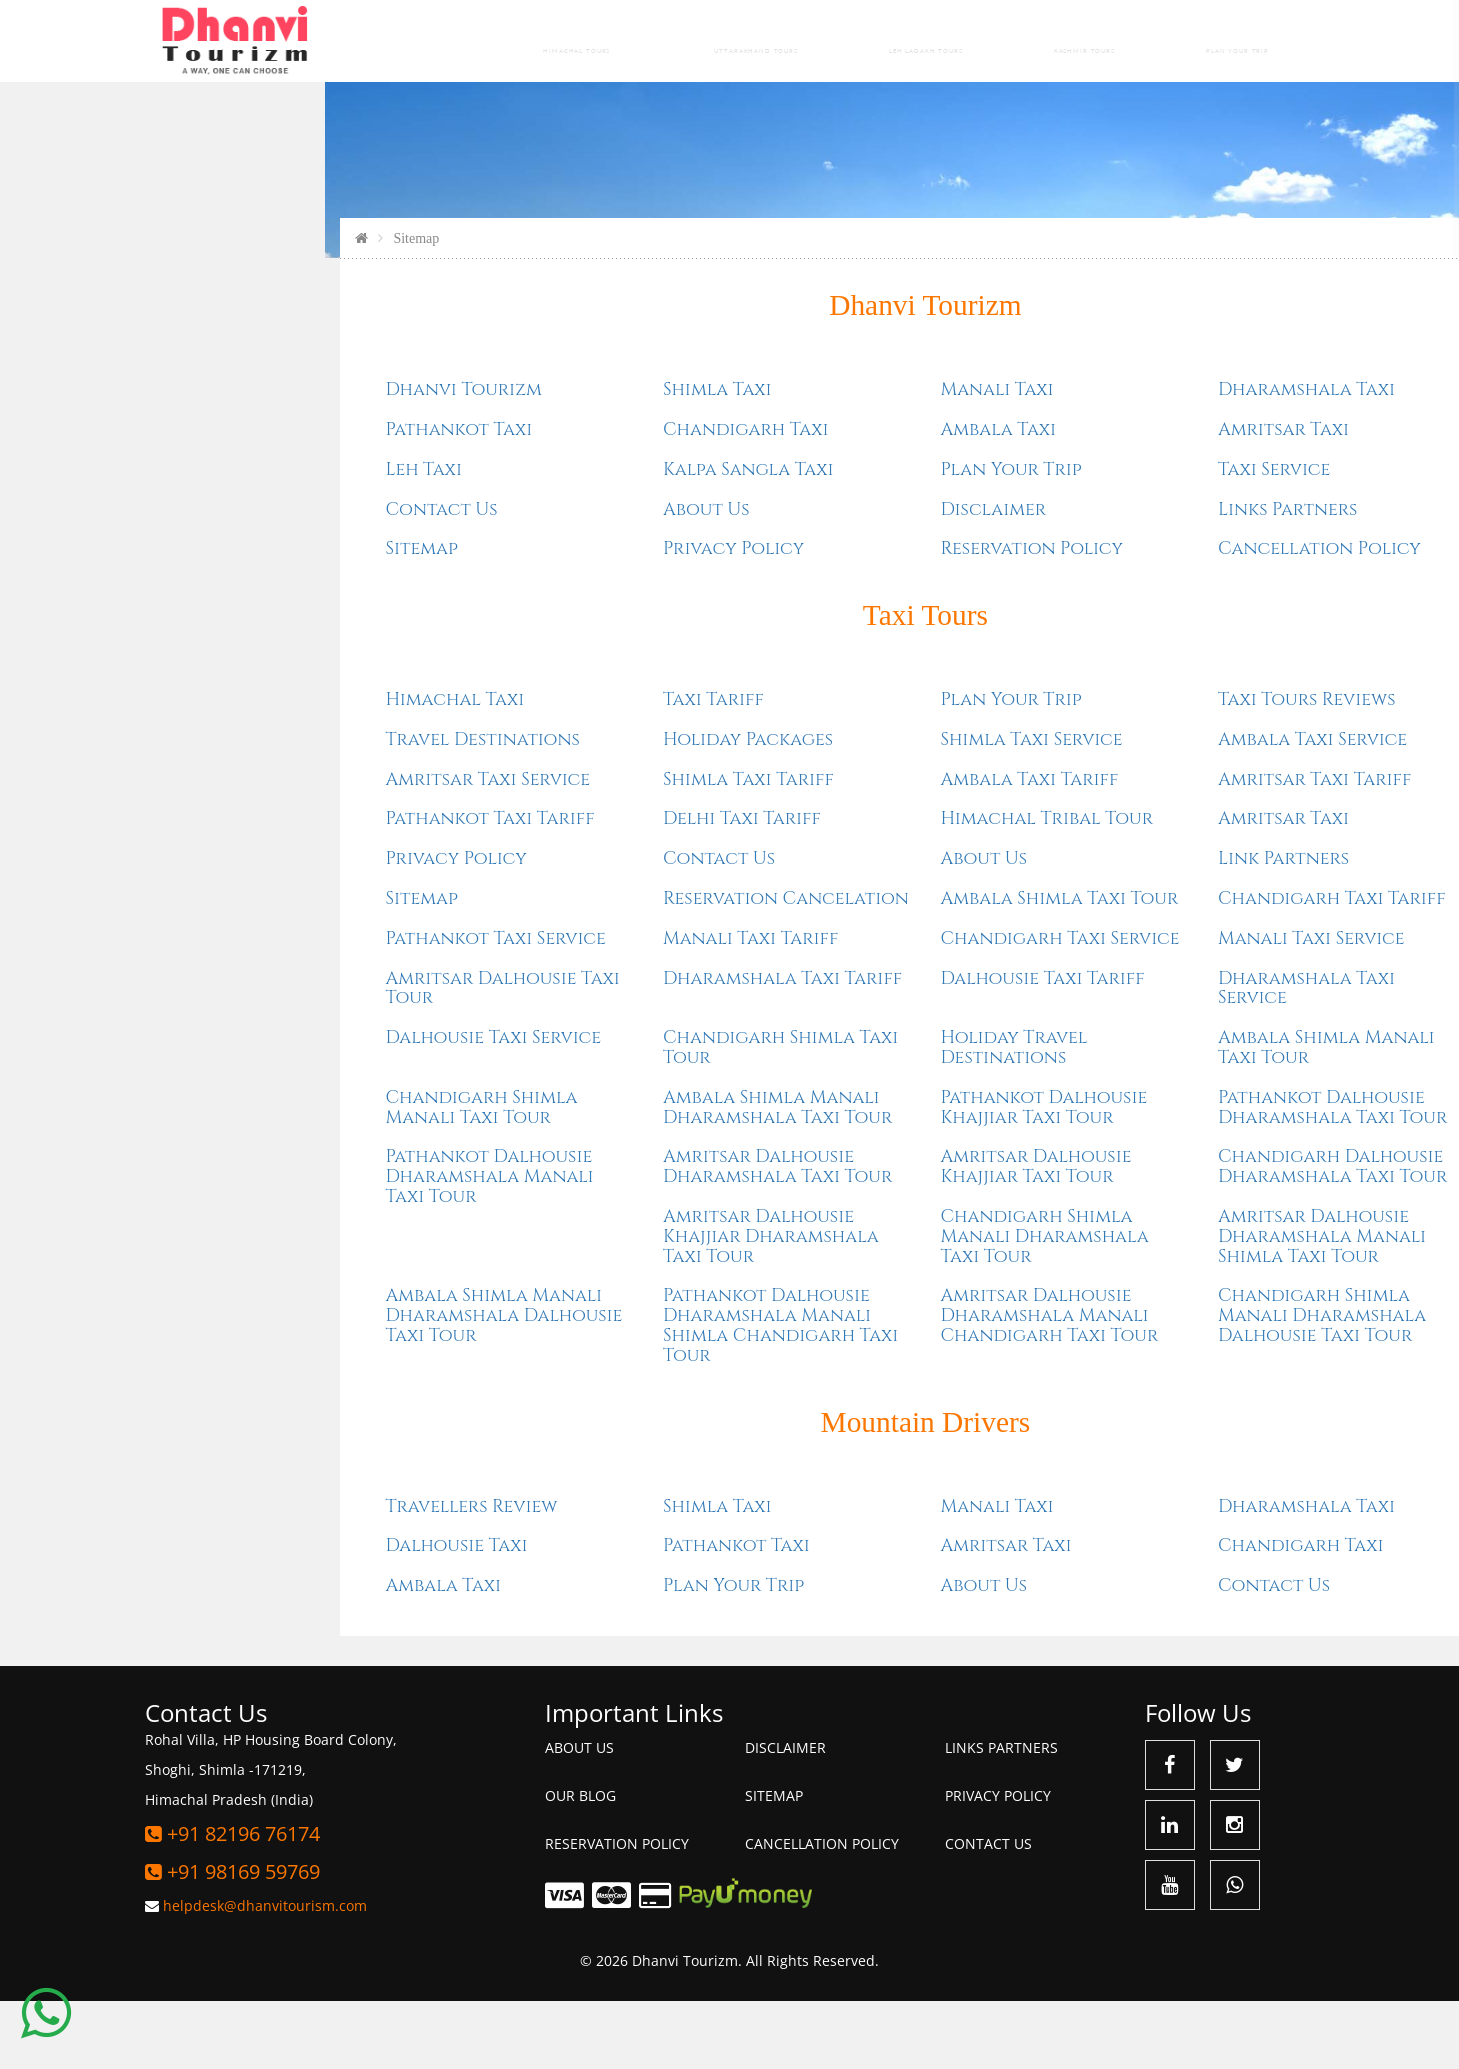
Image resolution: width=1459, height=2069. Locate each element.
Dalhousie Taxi (261, 1612)
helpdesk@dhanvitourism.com (265, 1972)
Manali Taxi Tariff (554, 1006)
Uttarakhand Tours (740, 40)
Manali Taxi (801, 458)
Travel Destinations (287, 807)
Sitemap (226, 617)
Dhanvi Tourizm (729, 373)
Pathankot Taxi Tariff (294, 886)
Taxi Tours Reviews (1111, 767)
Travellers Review (276, 1573)
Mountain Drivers (729, 1488)
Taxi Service (1078, 538)
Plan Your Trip (1240, 40)
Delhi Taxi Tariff (546, 886)
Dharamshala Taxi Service (1110, 1056)
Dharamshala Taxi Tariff (586, 1046)
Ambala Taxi (803, 498)
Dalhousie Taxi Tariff (847, 1046)
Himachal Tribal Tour (851, 886)
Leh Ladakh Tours (925, 40)
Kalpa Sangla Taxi (552, 538)
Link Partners (1087, 926)
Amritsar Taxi (1087, 498)
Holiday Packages (552, 807)
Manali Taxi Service (1115, 1006)
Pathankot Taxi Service (300, 1006)
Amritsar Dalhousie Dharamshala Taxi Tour (581, 1234)
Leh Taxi (228, 538)
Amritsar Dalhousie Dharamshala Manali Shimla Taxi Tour (1126, 1304)
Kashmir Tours (1089, 40)
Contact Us (246, 577)
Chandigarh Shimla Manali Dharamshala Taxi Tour (849, 1304)
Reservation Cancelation (590, 966)
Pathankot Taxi (263, 498)
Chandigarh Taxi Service (864, 1006)
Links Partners (1091, 577)
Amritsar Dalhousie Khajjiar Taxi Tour (840, 1234)
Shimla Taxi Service (836, 807)
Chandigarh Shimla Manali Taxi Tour (286, 1175)
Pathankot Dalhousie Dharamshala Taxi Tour (1136, 1175)
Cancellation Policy (1123, 617)
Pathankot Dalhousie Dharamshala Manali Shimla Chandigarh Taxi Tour (585, 1393)
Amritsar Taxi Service (292, 847)
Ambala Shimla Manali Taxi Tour (1130, 1115)
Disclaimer (798, 577)
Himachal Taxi (259, 767)
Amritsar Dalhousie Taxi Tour (307, 1056)
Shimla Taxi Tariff (552, 847)
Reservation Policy (836, 617)
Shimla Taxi (521, 458)
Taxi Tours (729, 682)
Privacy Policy (537, 617)
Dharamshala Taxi (1110, 458)
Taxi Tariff (517, 767)
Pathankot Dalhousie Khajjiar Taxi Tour (848, 1175)
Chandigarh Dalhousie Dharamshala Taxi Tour (1136, 1234)
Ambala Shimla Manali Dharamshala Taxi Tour (581, 1175)
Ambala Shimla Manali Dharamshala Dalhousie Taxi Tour (308, 1383)
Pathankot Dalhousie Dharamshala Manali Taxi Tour (294, 1244)
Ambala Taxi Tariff (834, 847)
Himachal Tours (549, 40)
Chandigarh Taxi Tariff (1136, 966)
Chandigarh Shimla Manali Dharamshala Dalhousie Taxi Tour (1126, 1383)
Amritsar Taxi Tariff (1118, 847)
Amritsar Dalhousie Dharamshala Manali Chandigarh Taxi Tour (854, 1383)
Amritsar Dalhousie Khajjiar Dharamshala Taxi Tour (575, 1304)
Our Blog (580, 1862)
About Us (510, 577)
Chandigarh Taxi (550, 498)
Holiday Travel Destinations (818, 1115)
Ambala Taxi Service (1116, 807)
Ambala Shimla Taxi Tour (864, 966)
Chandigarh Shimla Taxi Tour (585, 1115)
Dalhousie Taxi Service (298, 1105)
